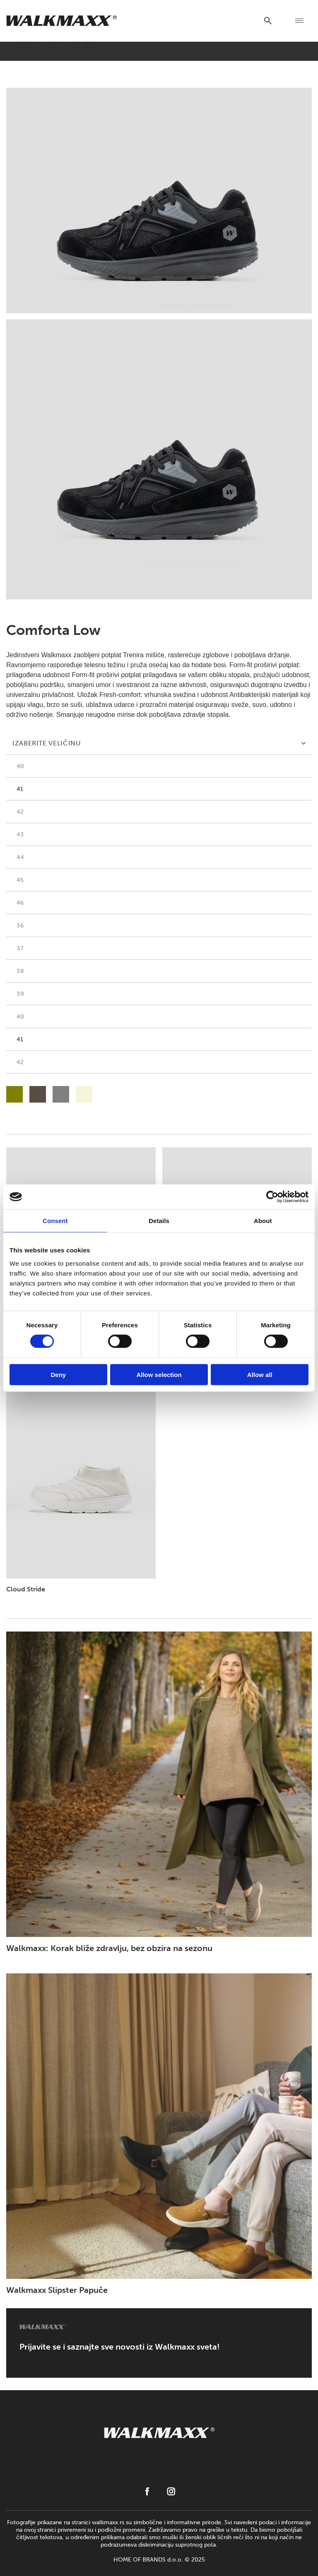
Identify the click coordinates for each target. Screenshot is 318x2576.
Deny (58, 1374)
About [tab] (263, 1220)
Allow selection (158, 1374)
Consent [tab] (55, 1220)
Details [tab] (159, 1220)
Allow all (259, 1374)
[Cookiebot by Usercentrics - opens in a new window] (272, 1197)
